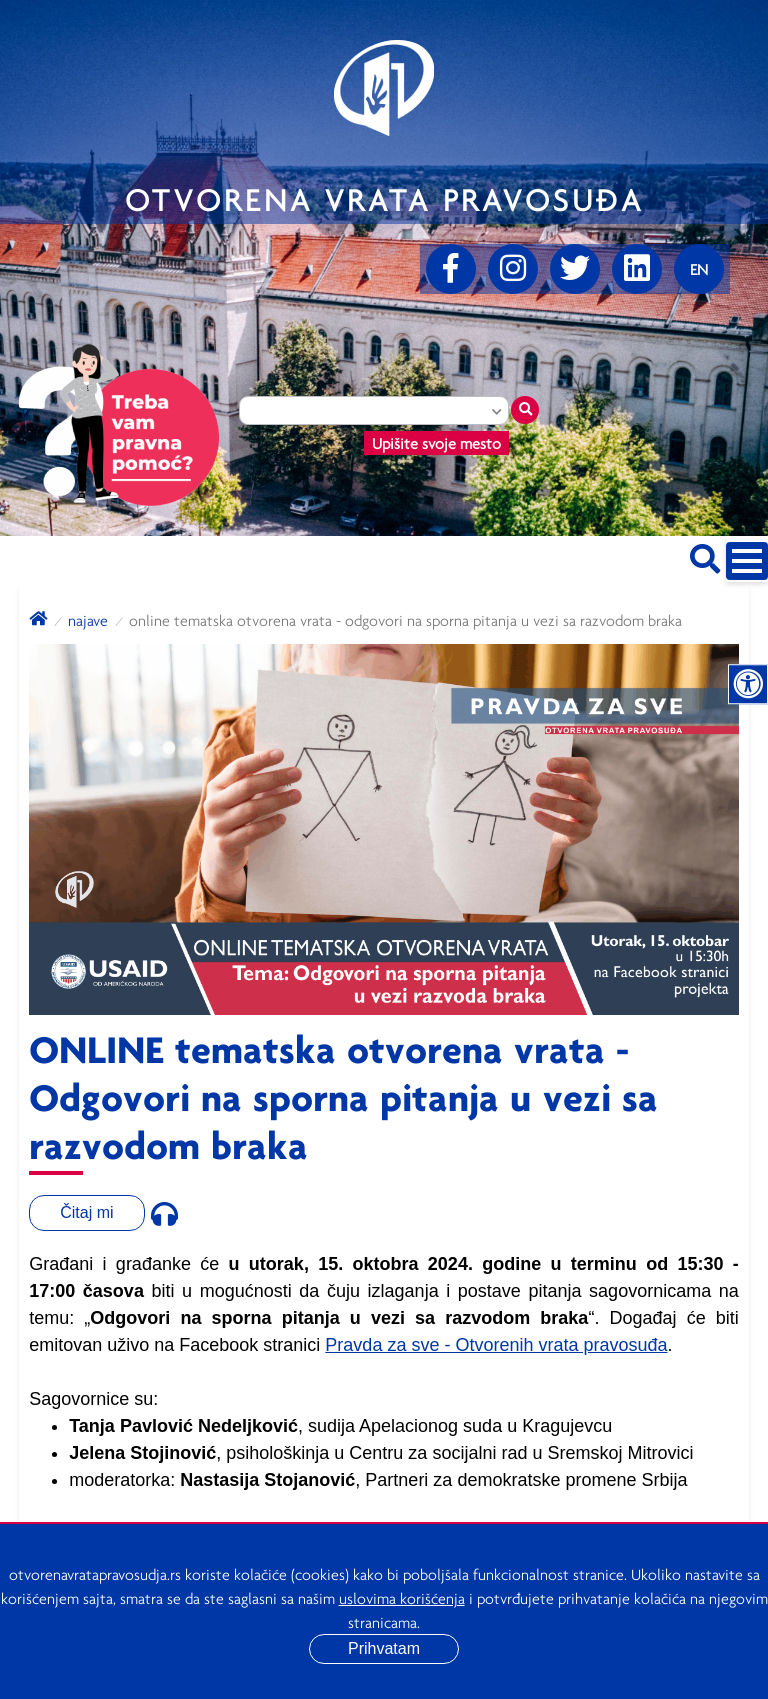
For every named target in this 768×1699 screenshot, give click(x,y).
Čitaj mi (86, 1212)
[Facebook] (451, 269)
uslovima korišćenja (402, 1598)
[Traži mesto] (525, 410)
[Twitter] (575, 269)
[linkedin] (637, 269)
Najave (88, 620)
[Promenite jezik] (699, 269)
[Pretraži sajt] (705, 555)
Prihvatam (384, 1648)
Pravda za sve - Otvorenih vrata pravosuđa (496, 1345)
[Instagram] (513, 269)
